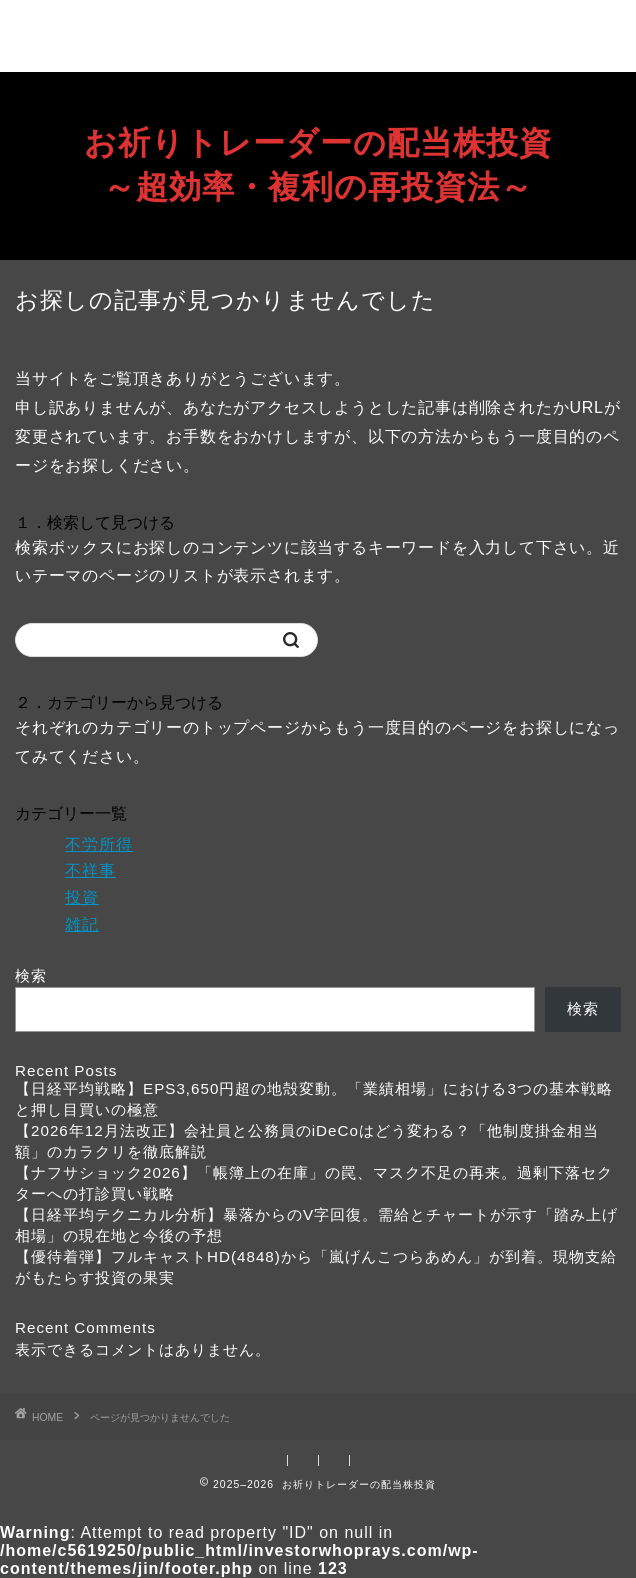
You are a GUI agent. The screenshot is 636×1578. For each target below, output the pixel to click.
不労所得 (99, 844)
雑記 (82, 924)
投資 (82, 897)
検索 (31, 975)
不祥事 (90, 870)
